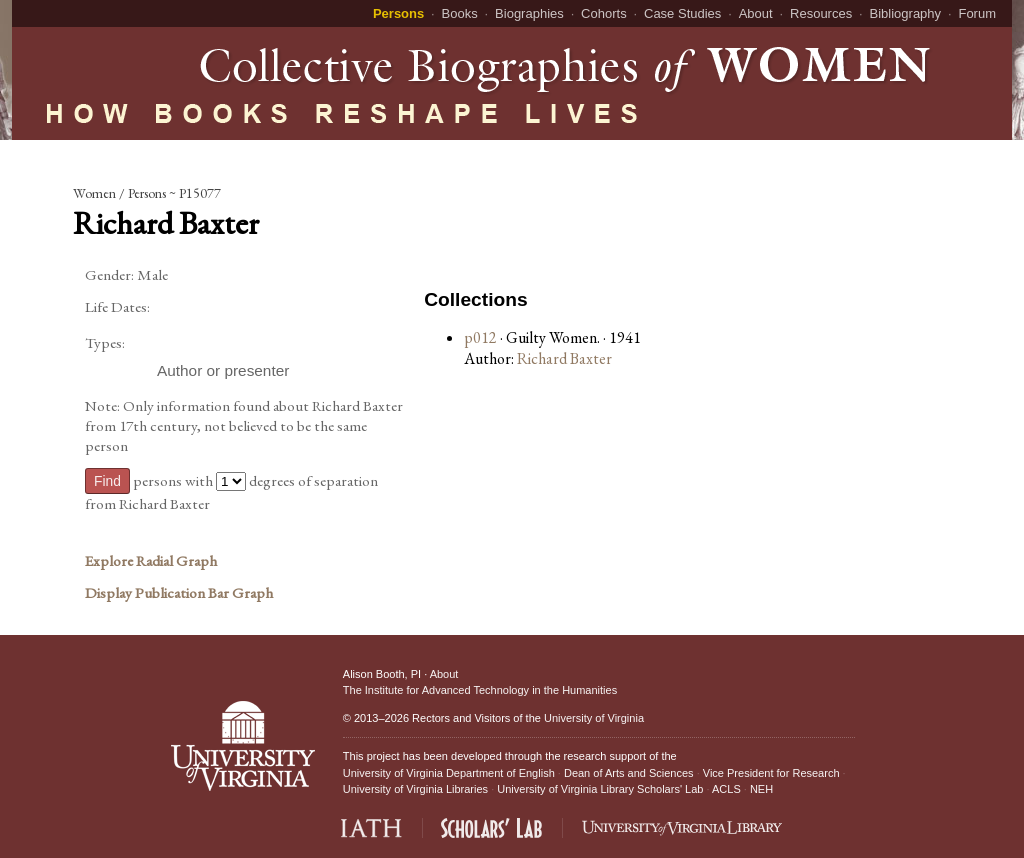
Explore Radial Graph (151, 561)
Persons (398, 13)
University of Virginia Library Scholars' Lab (600, 789)
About (756, 13)
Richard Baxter (564, 358)
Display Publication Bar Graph (179, 593)
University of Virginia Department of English (449, 773)
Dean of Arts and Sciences (629, 773)
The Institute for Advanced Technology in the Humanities (480, 690)
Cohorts (604, 13)
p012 (480, 337)
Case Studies (682, 13)
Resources (821, 13)
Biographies (529, 13)
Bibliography (906, 13)
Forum (977, 13)
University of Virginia (594, 718)
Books (460, 13)
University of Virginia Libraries (415, 789)
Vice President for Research (771, 773)
